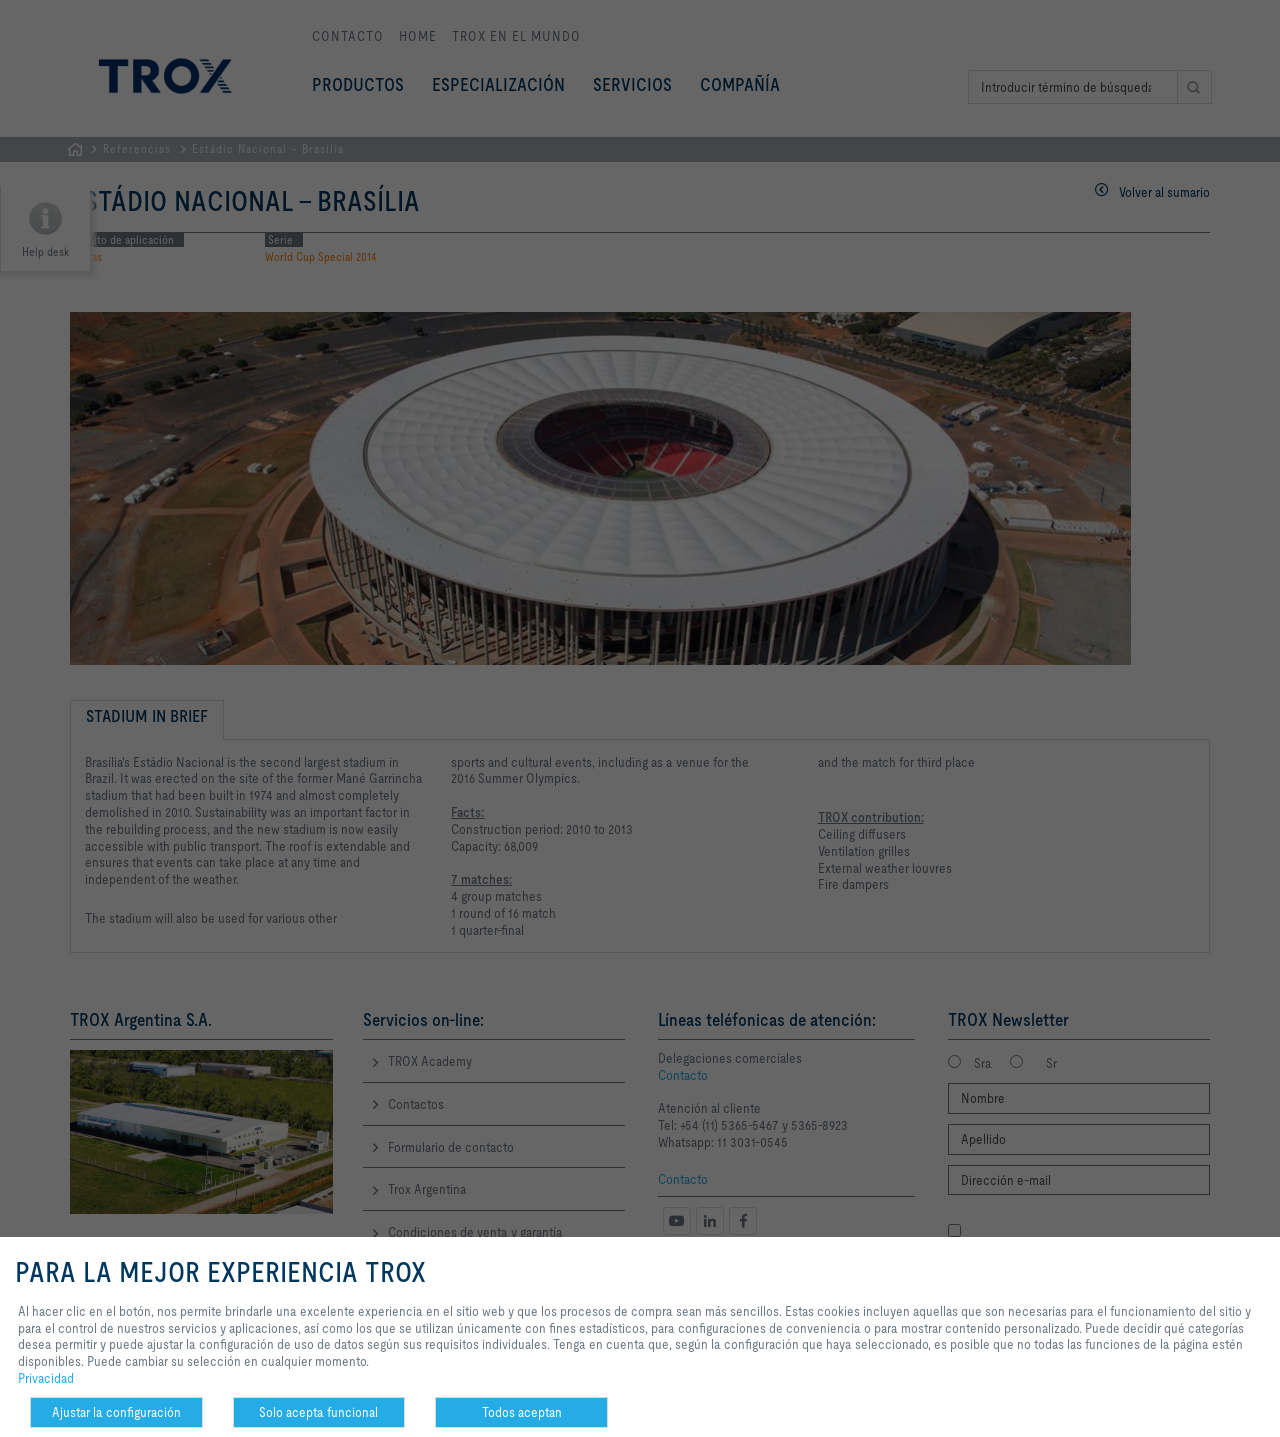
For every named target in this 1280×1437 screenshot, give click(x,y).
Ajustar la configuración (116, 1412)
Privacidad (46, 1378)
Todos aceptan (522, 1412)
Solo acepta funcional (318, 1412)
